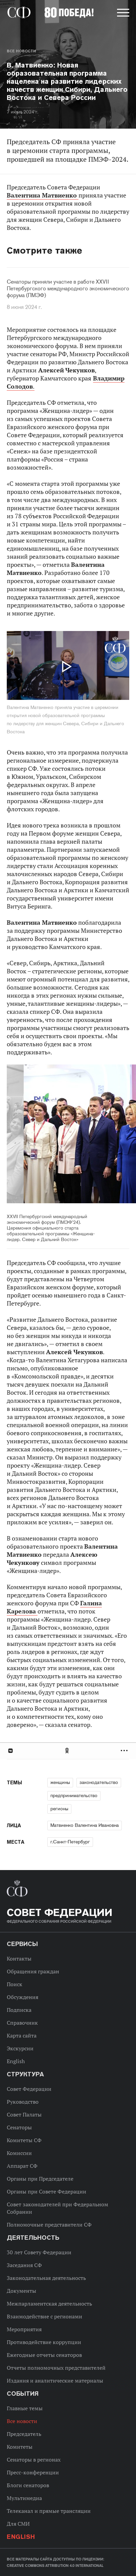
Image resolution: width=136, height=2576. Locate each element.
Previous (46, 1134)
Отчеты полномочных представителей (56, 2367)
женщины (60, 1782)
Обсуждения (22, 1997)
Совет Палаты (24, 2114)
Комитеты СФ (24, 2140)
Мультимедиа (24, 2498)
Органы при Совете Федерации (46, 2191)
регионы (59, 1809)
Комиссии (19, 2153)
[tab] (68, 1750)
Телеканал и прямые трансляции (49, 2510)
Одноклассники (67, 1750)
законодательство (99, 1782)
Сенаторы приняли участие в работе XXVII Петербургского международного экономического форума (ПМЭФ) (68, 289)
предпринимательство (73, 1795)
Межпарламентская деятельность (49, 2303)
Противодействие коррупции (44, 2342)
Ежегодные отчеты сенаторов (44, 2354)
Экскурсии (20, 2048)
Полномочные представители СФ (49, 2224)
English (16, 2061)
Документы (21, 2290)
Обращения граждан (33, 1971)
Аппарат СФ (22, 2165)
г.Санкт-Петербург (70, 1842)
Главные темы (25, 2408)
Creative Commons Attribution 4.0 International (55, 2565)
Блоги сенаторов (28, 2485)
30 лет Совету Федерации (39, 2252)
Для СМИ (18, 2523)
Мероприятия (24, 2329)
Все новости (21, 51)
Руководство (23, 2101)
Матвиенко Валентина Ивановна (84, 1825)
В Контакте (10, 1750)
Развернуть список (125, 1750)
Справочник (22, 2022)
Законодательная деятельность (46, 2278)
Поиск (14, 1984)
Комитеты (19, 2446)
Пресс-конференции (33, 2472)
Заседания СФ (24, 2265)
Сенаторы (19, 2127)
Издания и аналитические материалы (55, 2380)
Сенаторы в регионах (34, 2459)
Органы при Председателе (40, 2178)
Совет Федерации (29, 2088)
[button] (122, 14)
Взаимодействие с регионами (44, 2316)
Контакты (19, 1958)
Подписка (19, 2009)
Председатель (24, 2433)
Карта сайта (22, 2035)
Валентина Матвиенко (42, 195)
